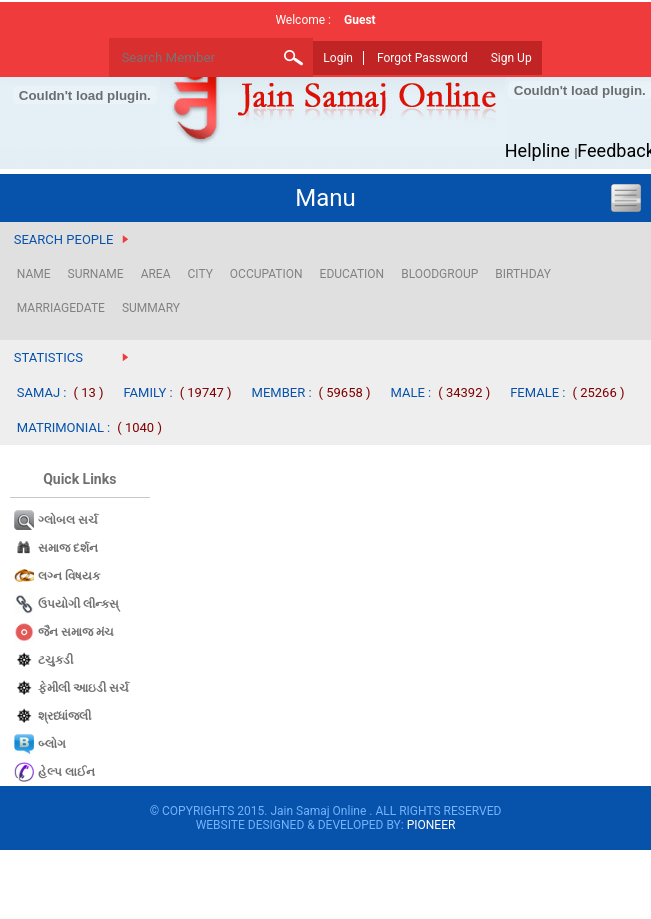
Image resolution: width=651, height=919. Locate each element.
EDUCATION (352, 274)
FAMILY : (148, 392)
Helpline (537, 150)
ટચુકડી (55, 660)
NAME (34, 274)
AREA (156, 274)
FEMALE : (537, 392)
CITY (199, 274)
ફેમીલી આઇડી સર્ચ (83, 688)
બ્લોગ (52, 744)
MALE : (411, 392)
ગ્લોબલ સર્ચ (68, 520)
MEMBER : (282, 392)
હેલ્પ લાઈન (66, 772)
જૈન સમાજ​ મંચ (76, 632)
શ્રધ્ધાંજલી (64, 716)
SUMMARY (151, 308)
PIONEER (431, 825)
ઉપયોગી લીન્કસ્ (78, 604)
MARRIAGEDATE (61, 308)
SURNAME (96, 274)
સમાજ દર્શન (68, 548)
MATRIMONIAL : (64, 427)
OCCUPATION (266, 274)
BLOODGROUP (439, 274)
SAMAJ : (42, 392)
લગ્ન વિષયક (69, 576)
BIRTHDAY (523, 274)
